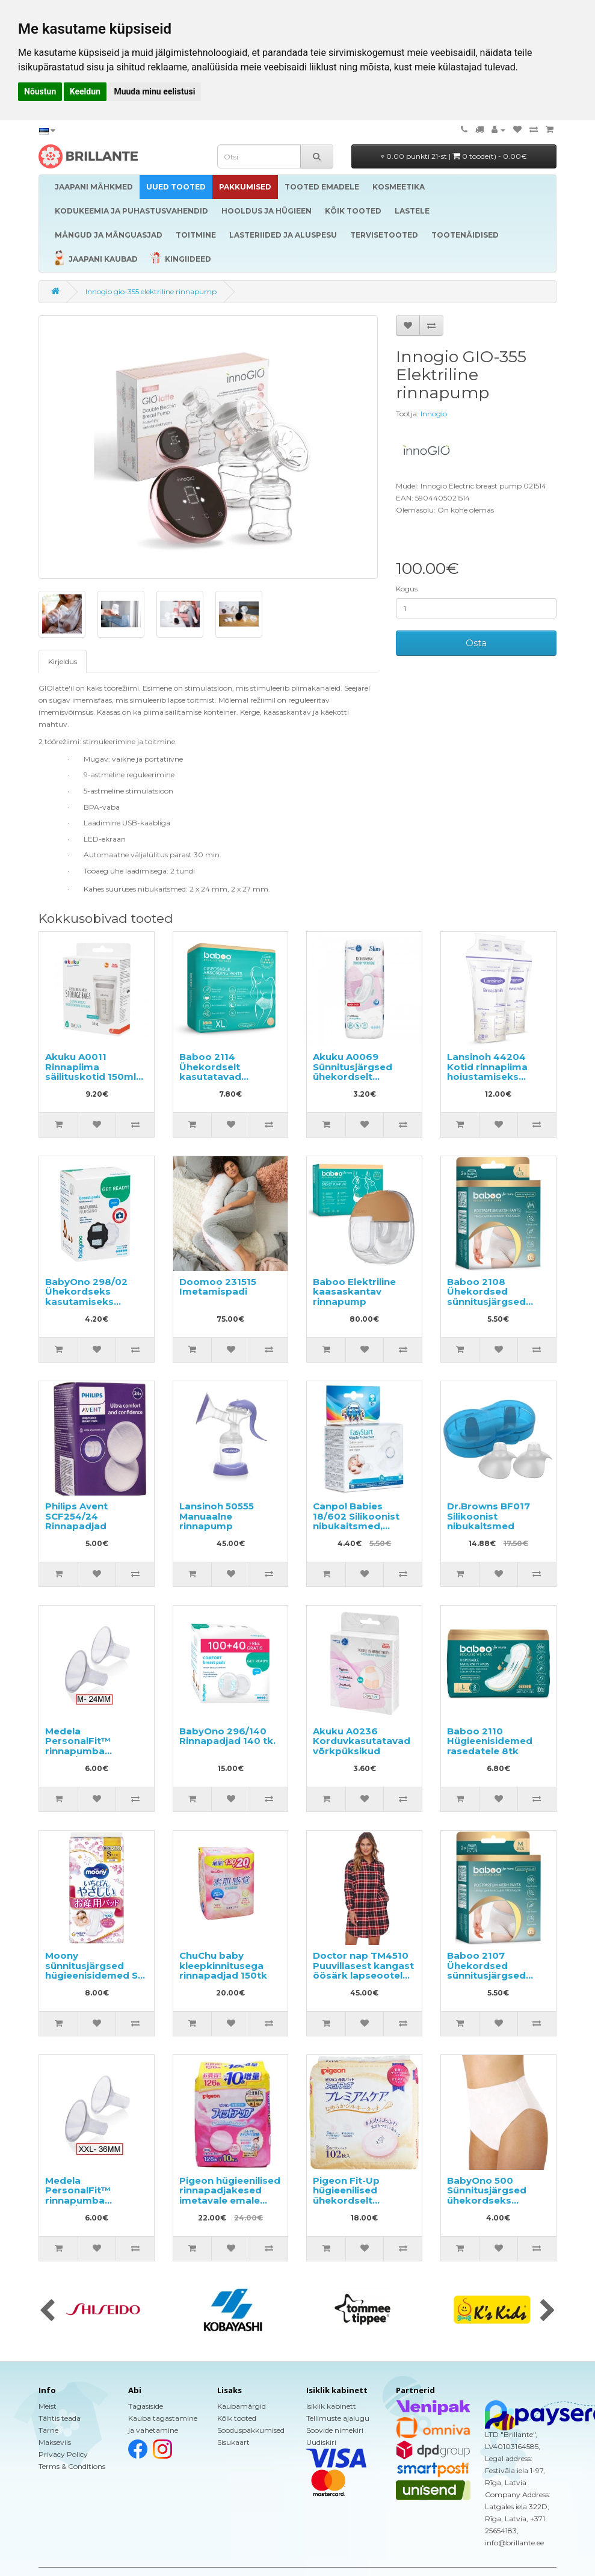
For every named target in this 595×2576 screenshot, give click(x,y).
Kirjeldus (62, 661)
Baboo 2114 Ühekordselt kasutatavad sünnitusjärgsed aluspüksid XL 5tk (222, 1076)
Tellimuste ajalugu (337, 2418)
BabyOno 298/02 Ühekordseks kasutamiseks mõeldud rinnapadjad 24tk (87, 1301)
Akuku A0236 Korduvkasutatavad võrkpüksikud (361, 1741)
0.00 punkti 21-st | (454, 156)
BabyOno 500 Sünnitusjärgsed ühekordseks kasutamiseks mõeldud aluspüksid (496, 2200)
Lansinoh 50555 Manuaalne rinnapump (216, 1516)
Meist (48, 2406)
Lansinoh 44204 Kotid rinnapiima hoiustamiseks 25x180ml (487, 1071)
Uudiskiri (321, 2442)
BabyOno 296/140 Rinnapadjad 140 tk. (227, 1736)
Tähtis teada (60, 2418)
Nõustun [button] (40, 91)
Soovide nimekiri (334, 2430)
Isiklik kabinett (331, 2406)
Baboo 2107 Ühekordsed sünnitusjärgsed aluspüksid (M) (486, 1970)
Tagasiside (145, 2406)
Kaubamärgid (241, 2406)
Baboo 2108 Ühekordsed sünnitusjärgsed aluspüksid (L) (486, 1296)
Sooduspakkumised (251, 2430)
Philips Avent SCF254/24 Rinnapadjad (76, 1516)
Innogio (434, 413)
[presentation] (47, 2311)
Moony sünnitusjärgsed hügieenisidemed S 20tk (91, 1970)
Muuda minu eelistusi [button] (154, 91)
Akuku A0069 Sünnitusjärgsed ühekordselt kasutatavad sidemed (352, 1076)
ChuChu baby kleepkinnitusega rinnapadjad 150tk (223, 1965)
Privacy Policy (63, 2454)
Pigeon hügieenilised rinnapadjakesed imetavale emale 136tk (229, 2195)
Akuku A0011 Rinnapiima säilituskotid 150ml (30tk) (90, 1071)
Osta (476, 643)
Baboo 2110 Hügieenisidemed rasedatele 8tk (489, 1741)
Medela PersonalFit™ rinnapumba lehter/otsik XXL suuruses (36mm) (87, 2200)
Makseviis (55, 2442)
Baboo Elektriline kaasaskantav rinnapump (354, 1291)
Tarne (48, 2430)
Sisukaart (233, 2442)
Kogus (407, 588)
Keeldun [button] (85, 91)
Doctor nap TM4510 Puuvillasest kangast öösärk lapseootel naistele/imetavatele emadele (363, 1975)
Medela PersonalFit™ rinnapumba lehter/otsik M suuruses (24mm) (87, 1750)
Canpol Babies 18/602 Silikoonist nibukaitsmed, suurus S (356, 1521)
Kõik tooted (236, 2418)
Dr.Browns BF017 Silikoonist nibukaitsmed (488, 1516)
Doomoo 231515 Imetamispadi (217, 1287)
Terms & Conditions (72, 2466)
